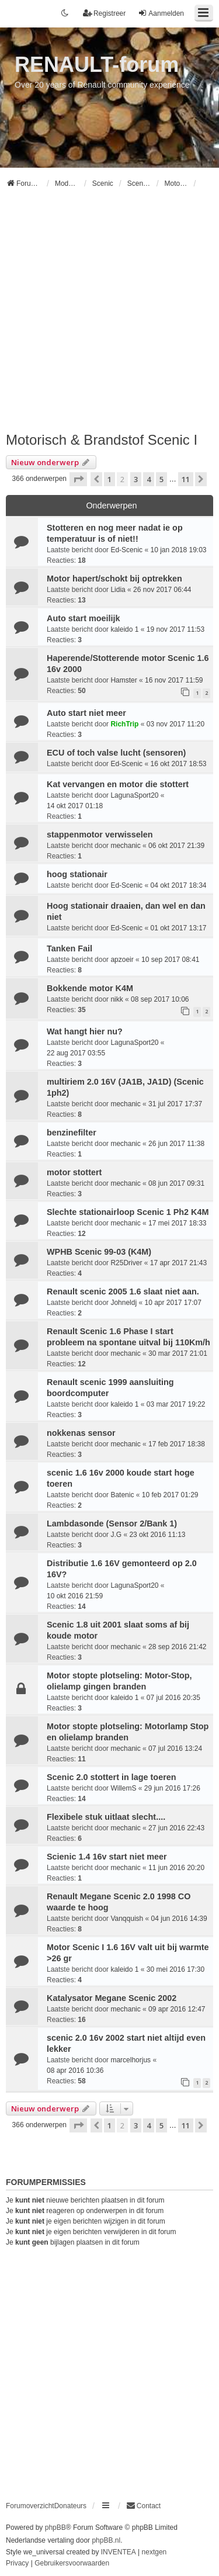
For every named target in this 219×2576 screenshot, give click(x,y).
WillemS (123, 1788)
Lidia (117, 590)
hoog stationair (77, 874)
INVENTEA (118, 2552)
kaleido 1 (124, 629)
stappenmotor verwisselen (100, 834)
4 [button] (149, 479)
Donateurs (70, 2506)
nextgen (154, 2552)
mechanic (125, 846)
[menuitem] (143, 2506)
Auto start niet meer (86, 713)
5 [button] (161, 479)
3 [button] (136, 479)
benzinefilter (71, 1132)
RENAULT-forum (97, 65)
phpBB (55, 2527)
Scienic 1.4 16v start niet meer (107, 1856)
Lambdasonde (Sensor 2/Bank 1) (112, 1523)
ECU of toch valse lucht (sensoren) (116, 752)
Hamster (123, 680)
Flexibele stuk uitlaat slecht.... (106, 1817)
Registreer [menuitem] (104, 13)
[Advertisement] (109, 315)
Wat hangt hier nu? (85, 1031)
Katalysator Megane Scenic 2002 (111, 1998)
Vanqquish (126, 1918)
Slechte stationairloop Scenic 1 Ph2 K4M (128, 1212)
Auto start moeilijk (83, 618)
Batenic (122, 1495)
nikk (116, 999)
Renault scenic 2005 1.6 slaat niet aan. (123, 1291)
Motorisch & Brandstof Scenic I (101, 440)
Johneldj (123, 1303)
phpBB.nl (106, 2540)
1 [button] (109, 479)
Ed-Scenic (126, 550)
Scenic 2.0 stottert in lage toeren (111, 1777)
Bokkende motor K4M (90, 988)
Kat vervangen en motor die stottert (118, 784)
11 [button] (186, 479)
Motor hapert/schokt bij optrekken (114, 578)
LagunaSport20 (134, 795)
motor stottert (74, 1172)
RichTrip (124, 724)
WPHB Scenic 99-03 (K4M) (99, 1251)
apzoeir (121, 959)
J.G (115, 1535)
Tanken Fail (69, 948)
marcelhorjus (130, 2060)
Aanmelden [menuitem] (161, 13)
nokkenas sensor (81, 1433)
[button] (78, 479)
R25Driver (126, 1263)
